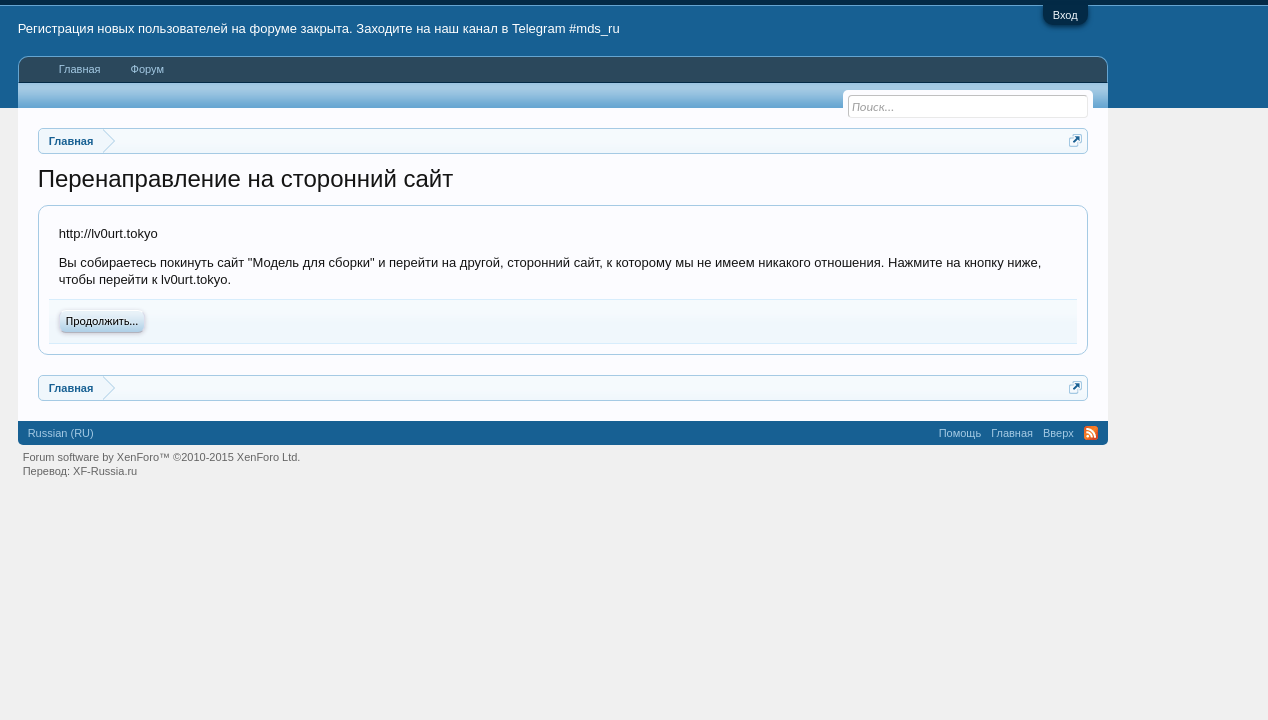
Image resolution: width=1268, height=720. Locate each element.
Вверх (1058, 433)
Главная (80, 69)
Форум (147, 69)
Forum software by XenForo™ (162, 457)
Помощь (960, 433)
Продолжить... (102, 321)
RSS (1091, 433)
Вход (1065, 15)
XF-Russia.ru (105, 471)
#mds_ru (594, 28)
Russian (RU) (61, 433)
